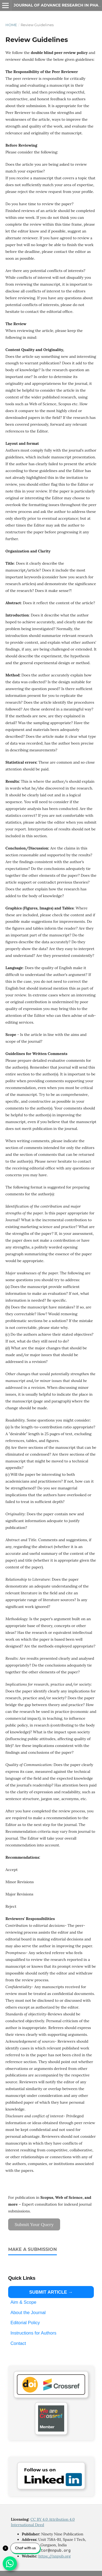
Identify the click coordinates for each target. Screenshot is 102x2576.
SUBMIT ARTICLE (48, 2292)
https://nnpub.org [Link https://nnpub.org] (54, 2555)
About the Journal (27, 2312)
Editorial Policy (25, 2322)
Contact (18, 2343)
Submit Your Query (34, 2224)
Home (11, 25)
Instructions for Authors (33, 2332)
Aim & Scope (23, 2302)
